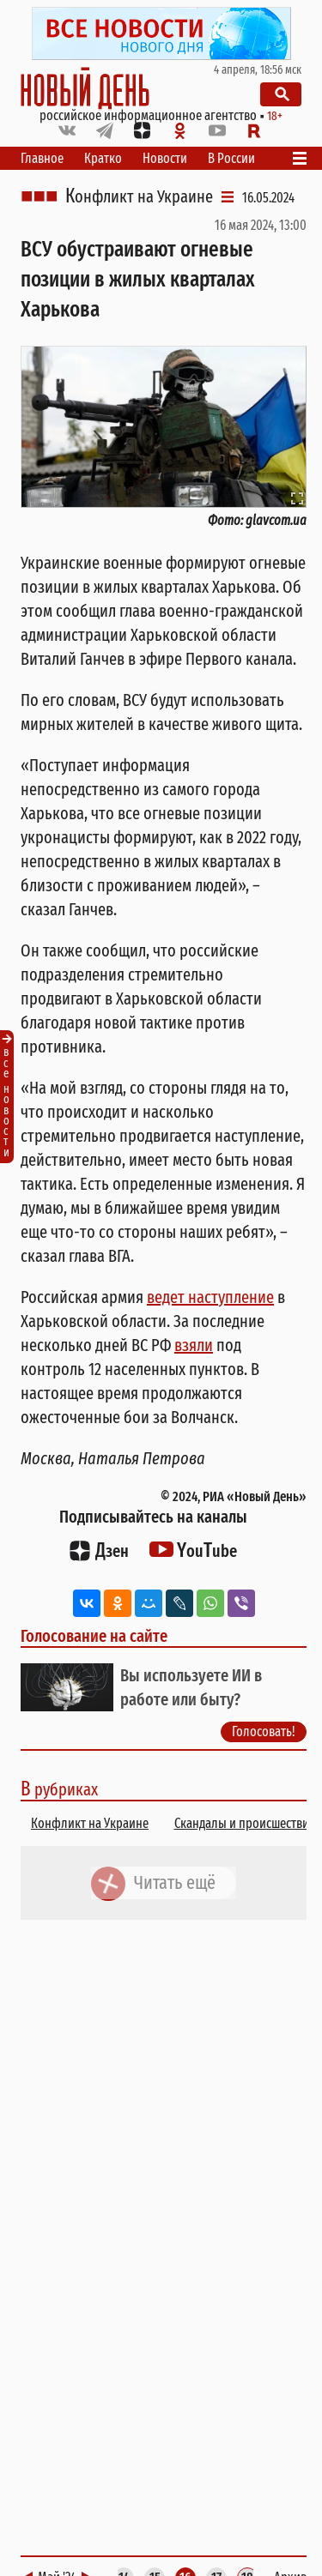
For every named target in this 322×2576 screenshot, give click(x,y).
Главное (42, 158)
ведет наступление (210, 1297)
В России (231, 158)
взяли (193, 1345)
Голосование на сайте (94, 1636)
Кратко (103, 158)
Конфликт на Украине (139, 196)
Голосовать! (263, 1731)
